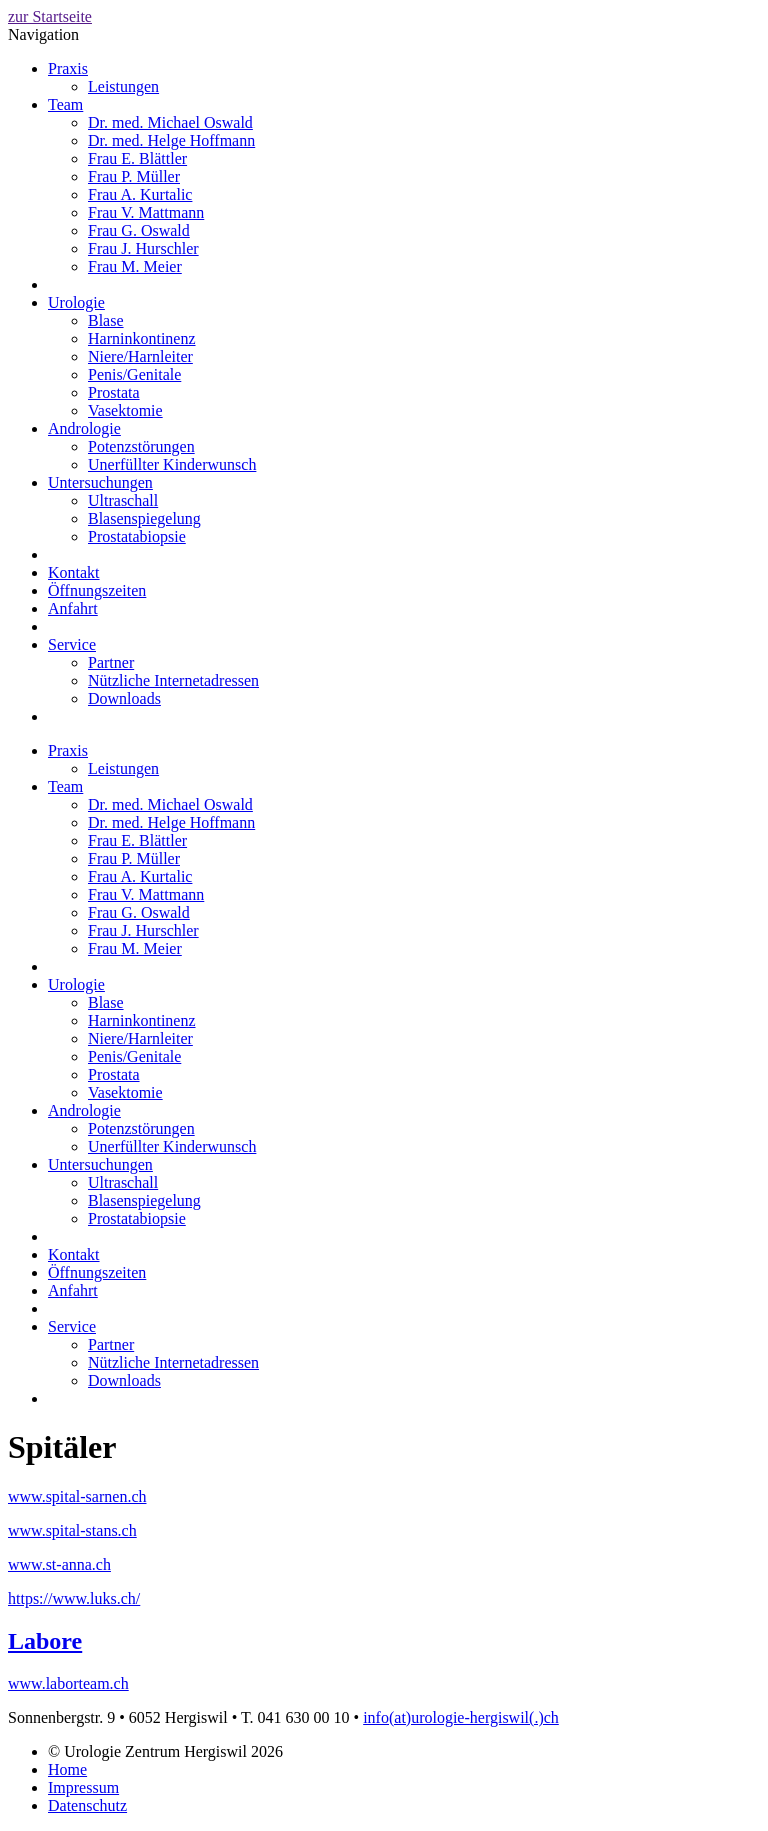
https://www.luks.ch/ (74, 1598)
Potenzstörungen (141, 446)
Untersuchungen (100, 482)
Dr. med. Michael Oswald (170, 122)
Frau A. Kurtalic (140, 194)
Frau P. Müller (134, 176)
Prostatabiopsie (137, 536)
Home (67, 1769)
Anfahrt (73, 608)
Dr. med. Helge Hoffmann (171, 140)
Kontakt (74, 572)
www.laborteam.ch (68, 1683)
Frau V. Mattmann (146, 212)
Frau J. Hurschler (143, 248)
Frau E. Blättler (137, 158)
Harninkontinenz (142, 338)
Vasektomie (125, 410)
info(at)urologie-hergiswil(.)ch (461, 1717)
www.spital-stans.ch (72, 1530)
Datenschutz (87, 1805)
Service (72, 644)
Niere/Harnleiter (140, 356)
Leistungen (123, 86)
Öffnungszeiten (97, 590)
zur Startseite (50, 16)
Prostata (114, 392)
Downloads (124, 698)
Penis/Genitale (134, 374)
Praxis (68, 68)
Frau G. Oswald (139, 230)
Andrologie (84, 428)
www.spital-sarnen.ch (77, 1496)
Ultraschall (123, 500)
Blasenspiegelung (144, 518)
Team (65, 104)
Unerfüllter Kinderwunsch (172, 464)
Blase (106, 320)
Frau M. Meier (135, 266)
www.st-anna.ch (59, 1564)
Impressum (83, 1787)
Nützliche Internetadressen (173, 680)
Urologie (76, 302)
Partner (111, 662)
